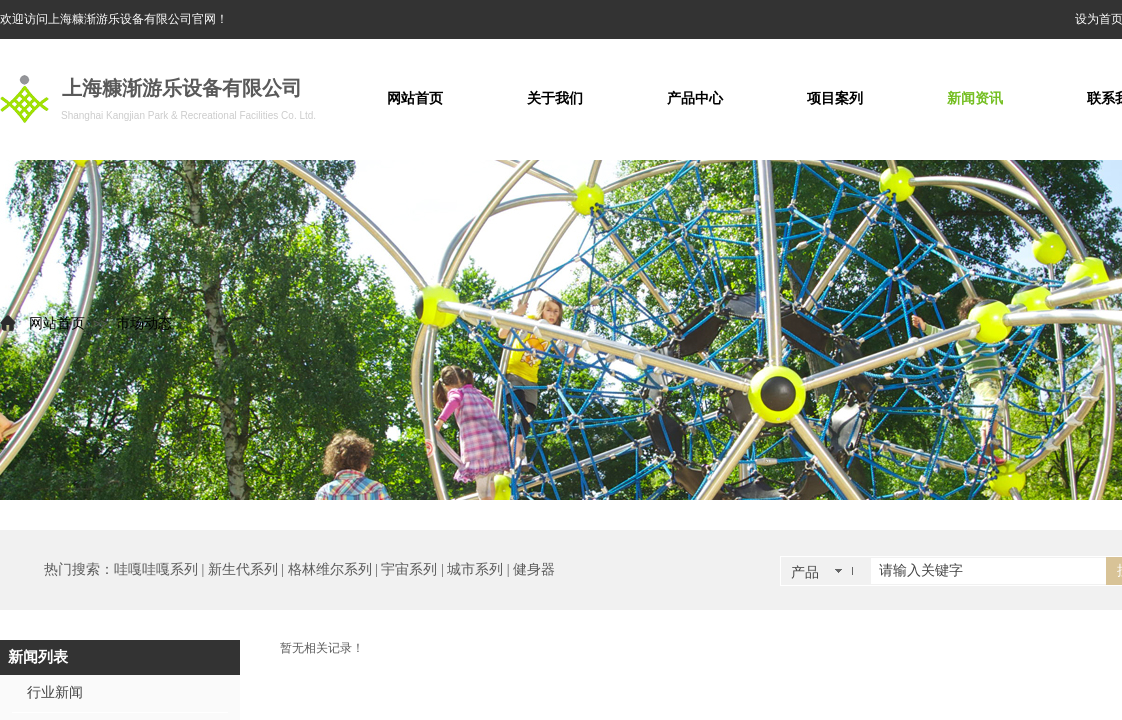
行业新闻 (55, 692)
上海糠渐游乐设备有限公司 (182, 88)
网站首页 (57, 323)
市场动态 (144, 323)
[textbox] (988, 571)
